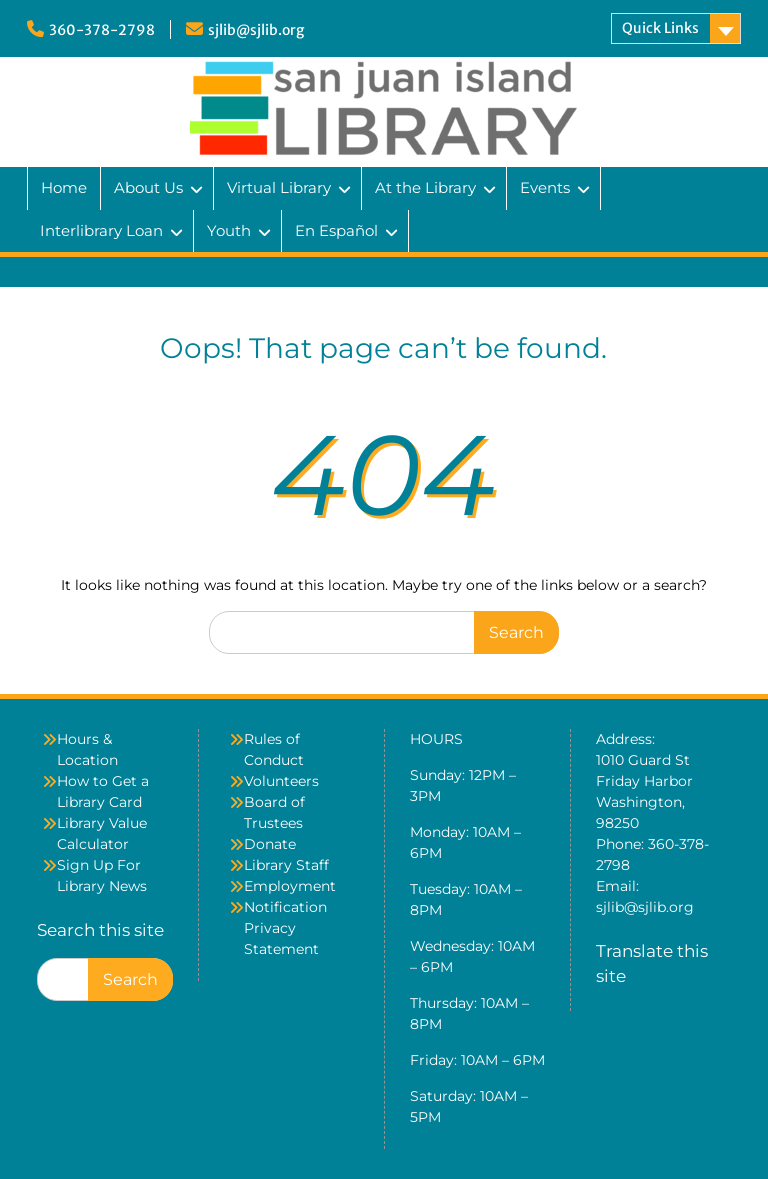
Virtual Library (279, 187)
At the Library (425, 187)
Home (64, 187)
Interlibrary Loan (101, 230)
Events (545, 187)
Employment (290, 886)
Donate (270, 844)
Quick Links (660, 28)
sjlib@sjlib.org (256, 30)
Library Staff (286, 865)
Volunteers (281, 781)
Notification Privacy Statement (285, 928)
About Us (148, 187)
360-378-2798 (102, 30)
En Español (336, 230)
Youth (229, 230)
